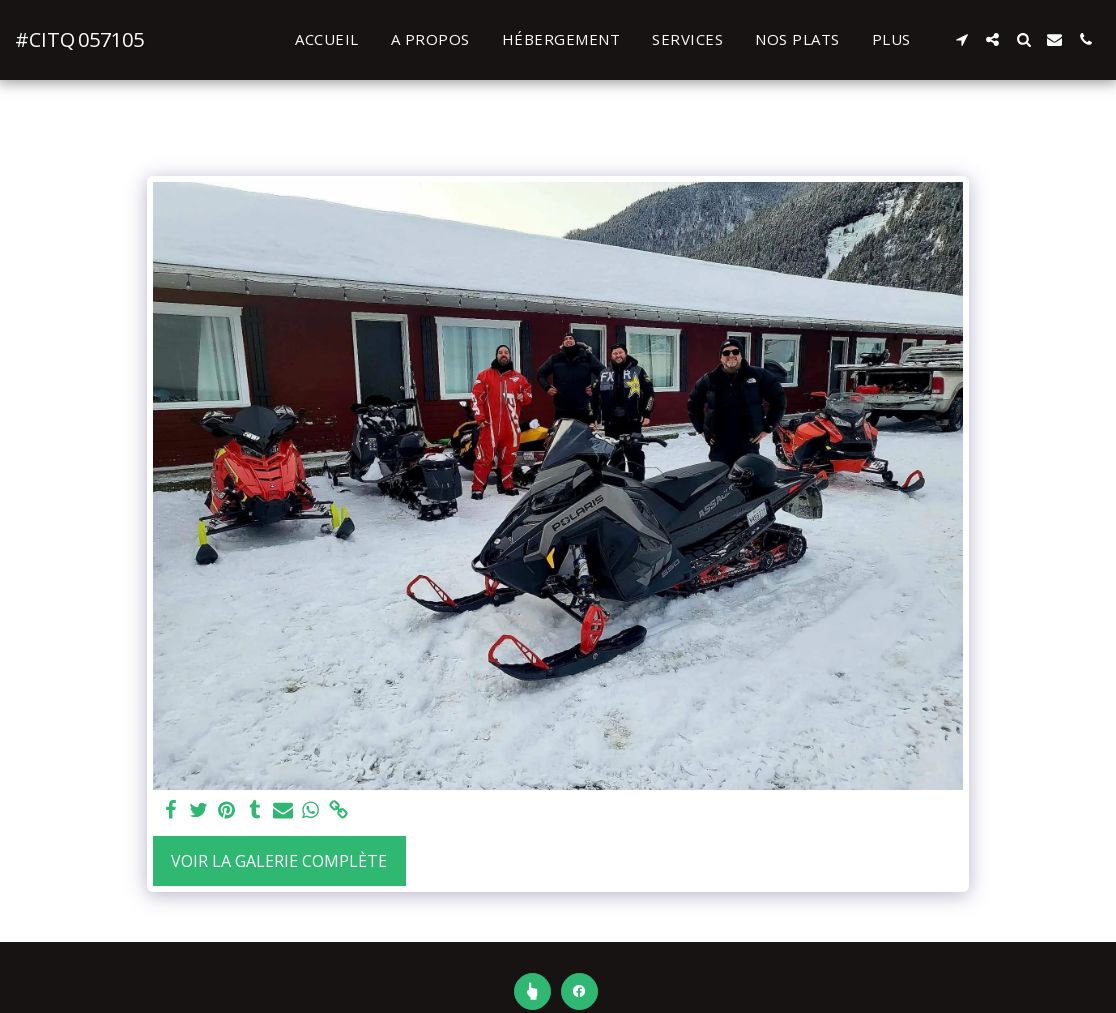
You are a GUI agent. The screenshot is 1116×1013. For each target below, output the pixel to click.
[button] (961, 39)
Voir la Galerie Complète (279, 861)
